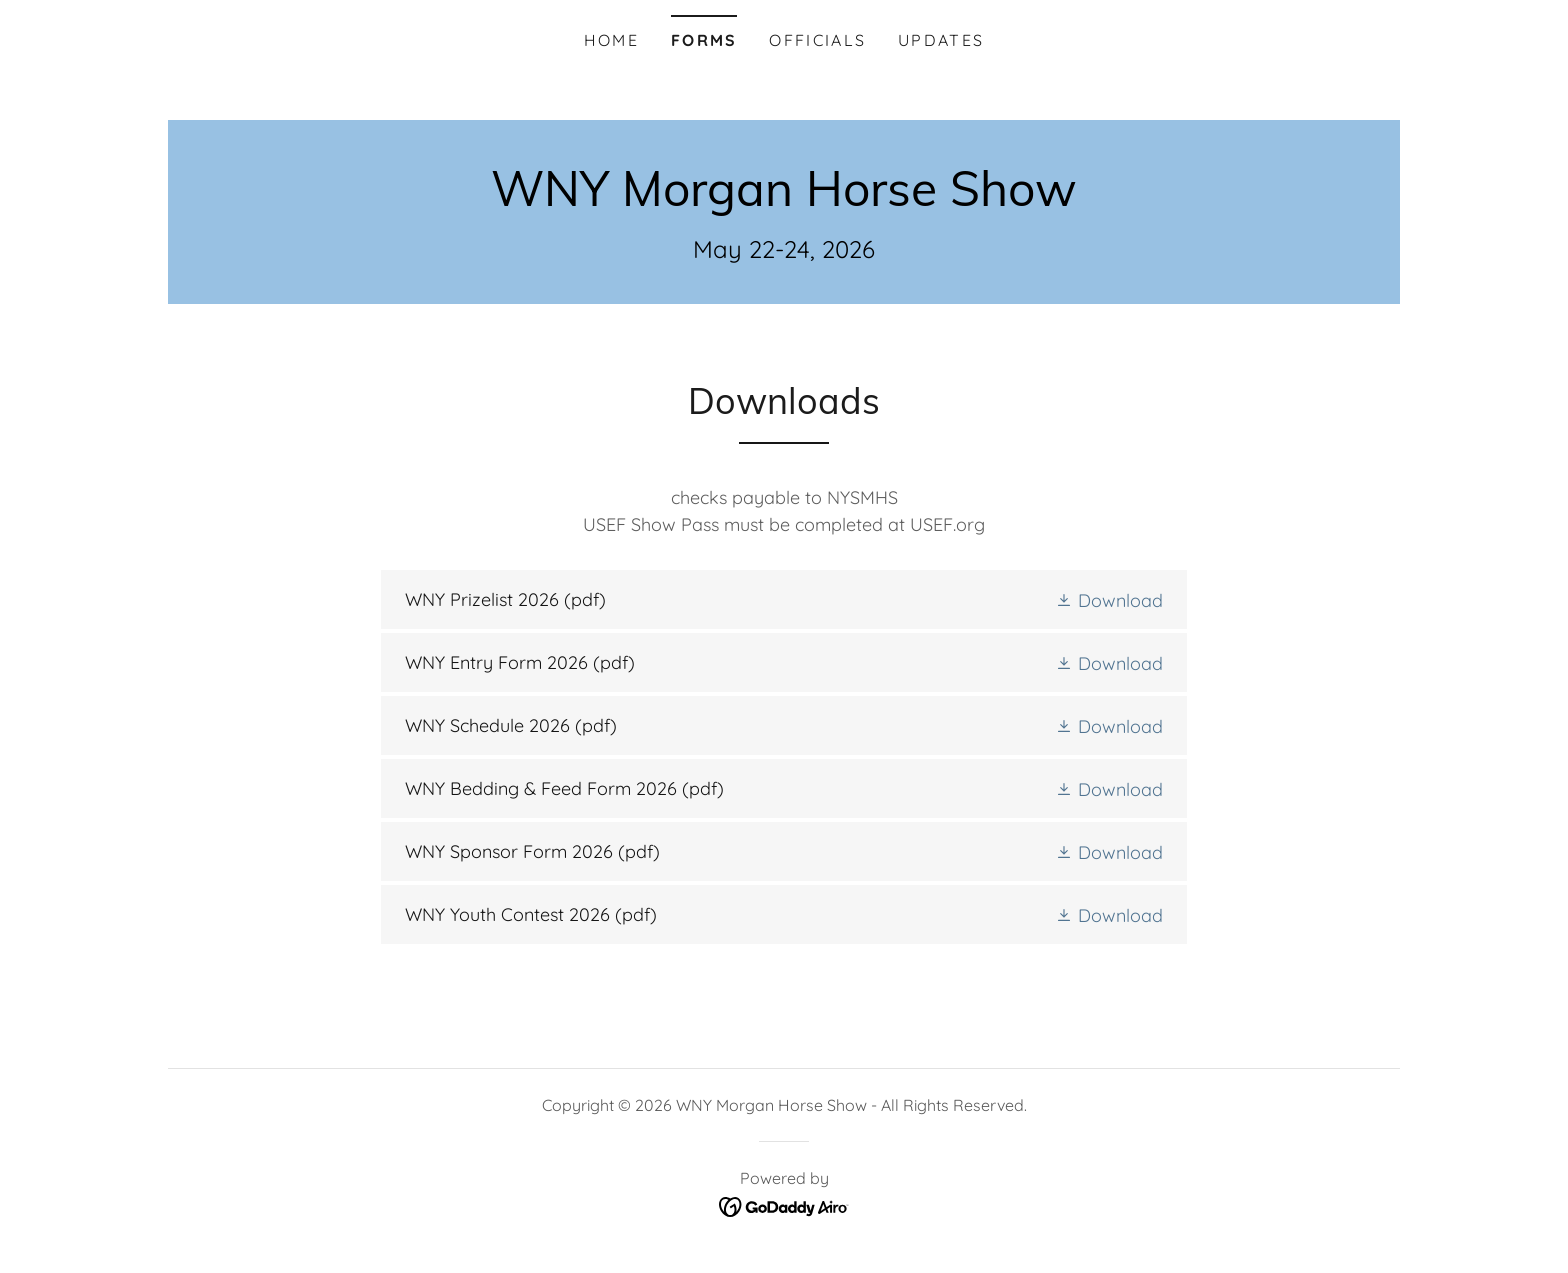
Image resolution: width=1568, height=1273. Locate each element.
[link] (784, 199)
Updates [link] (941, 40)
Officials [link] (817, 40)
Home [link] (611, 40)
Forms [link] (704, 40)
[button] (1109, 599)
